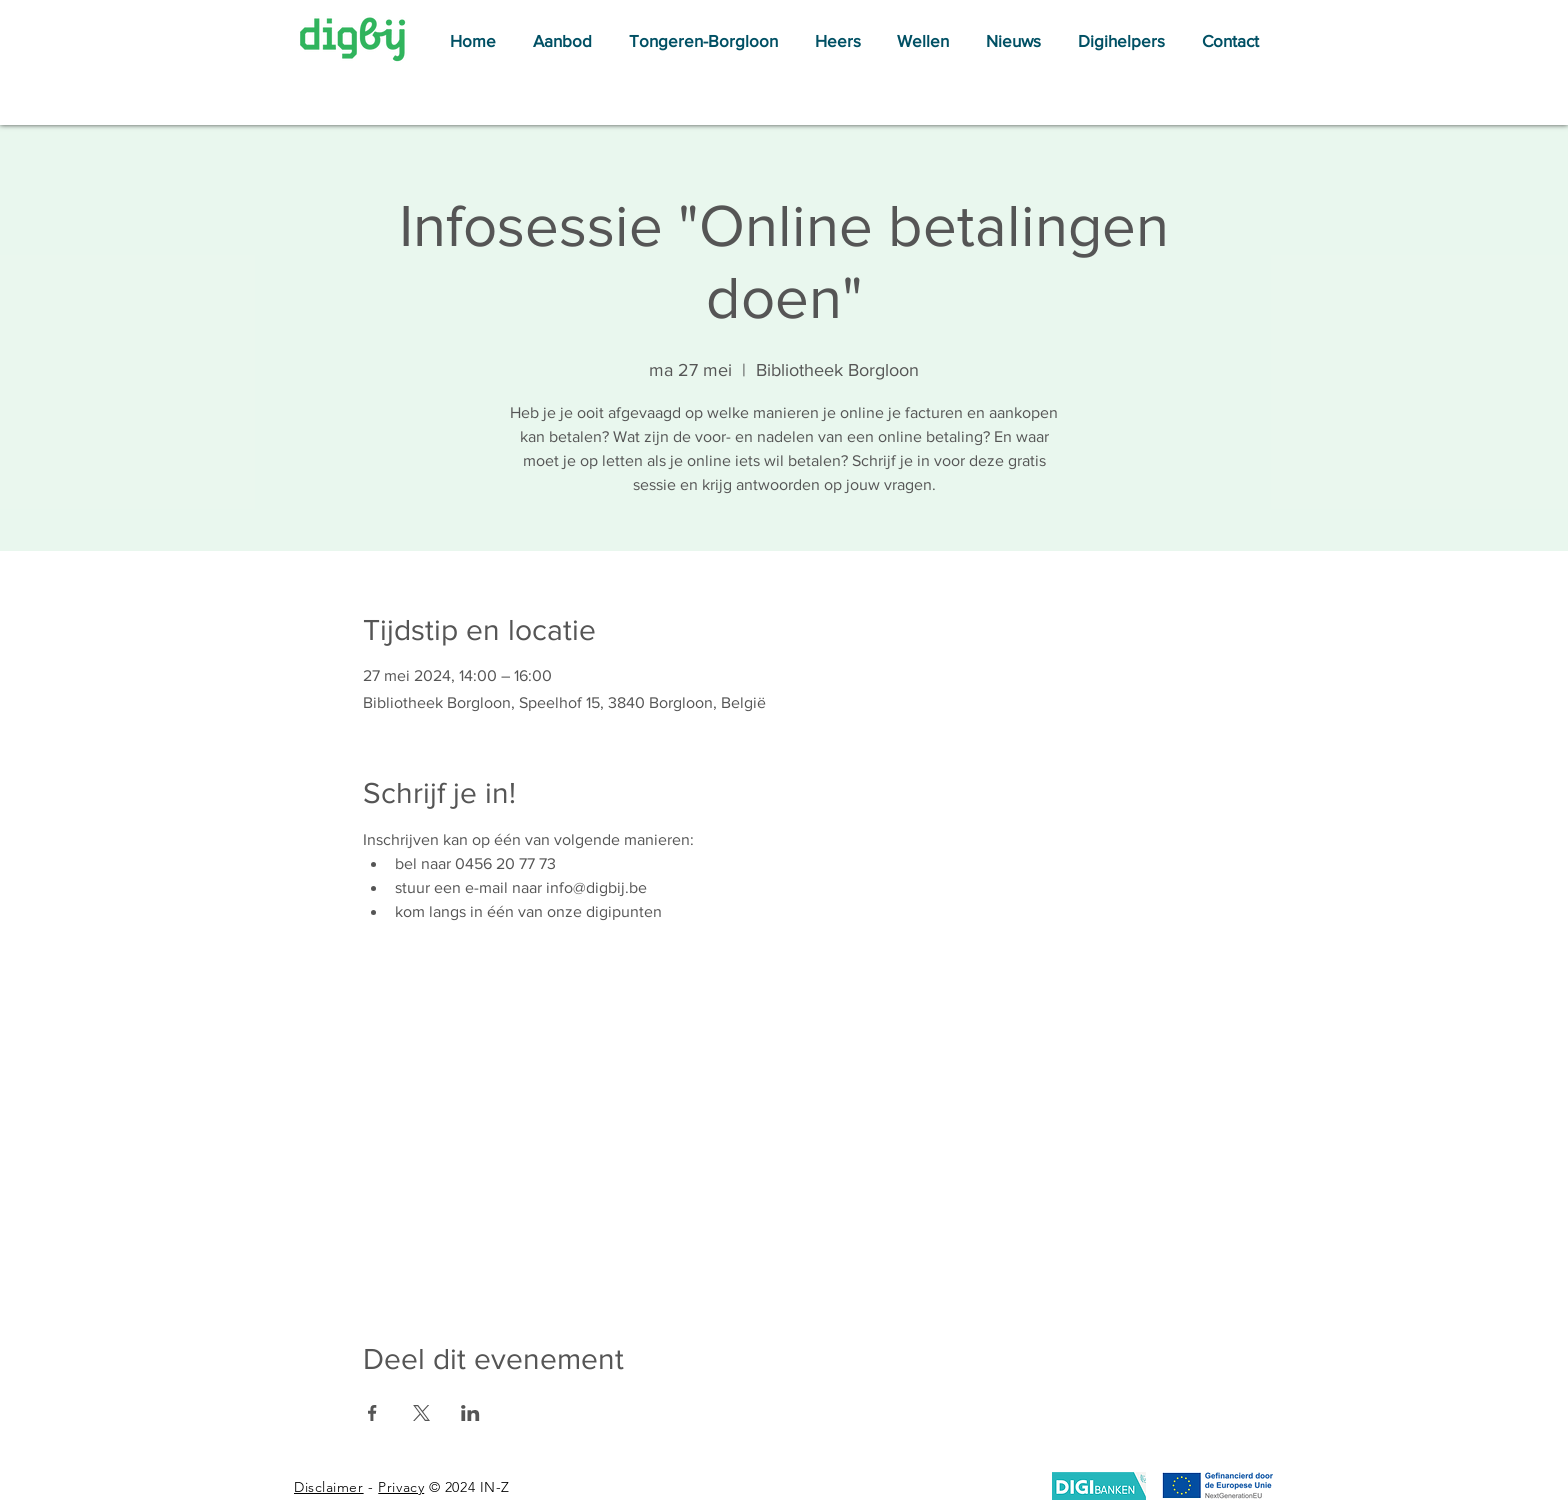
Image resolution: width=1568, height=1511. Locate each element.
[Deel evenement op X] (421, 1413)
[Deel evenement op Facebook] (372, 1413)
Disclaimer (329, 1487)
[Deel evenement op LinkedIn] (470, 1413)
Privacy (401, 1487)
